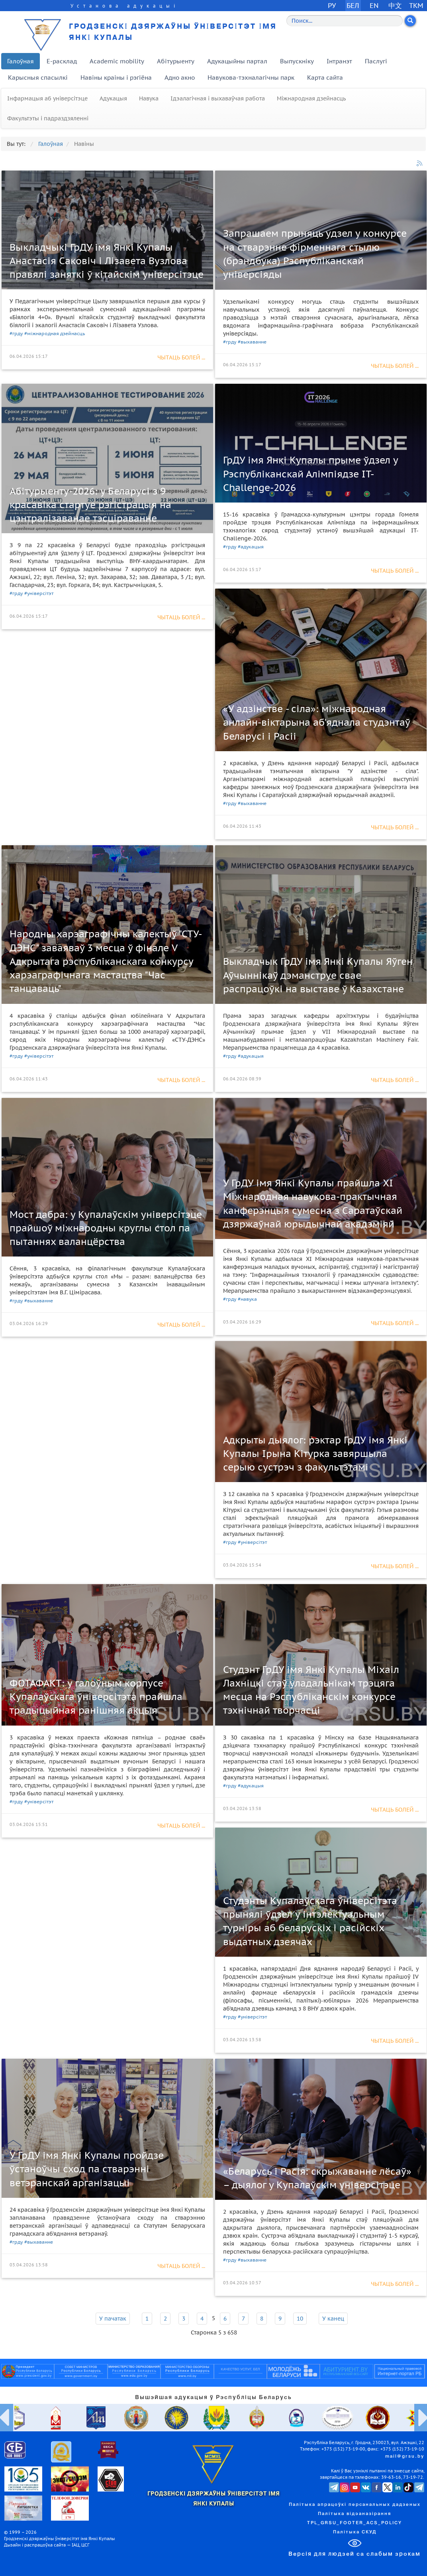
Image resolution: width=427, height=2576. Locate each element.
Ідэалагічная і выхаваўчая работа (217, 98)
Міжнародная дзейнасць (311, 98)
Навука (149, 98)
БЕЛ (353, 5)
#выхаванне (252, 342)
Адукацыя (113, 98)
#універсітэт (38, 593)
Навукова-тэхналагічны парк (251, 77)
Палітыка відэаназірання (354, 2514)
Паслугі (376, 61)
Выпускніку (297, 61)
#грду (16, 333)
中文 (395, 5)
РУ (332, 5)
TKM (416, 5)
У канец (333, 2318)
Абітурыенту (175, 61)
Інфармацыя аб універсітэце (47, 98)
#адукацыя (251, 547)
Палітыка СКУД (354, 2532)
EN (374, 5)
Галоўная (20, 61)
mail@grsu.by (404, 2456)
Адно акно (180, 77)
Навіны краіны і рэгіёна (116, 77)
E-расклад (62, 61)
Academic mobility (117, 61)
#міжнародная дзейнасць (54, 333)
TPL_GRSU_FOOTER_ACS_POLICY (354, 2523)
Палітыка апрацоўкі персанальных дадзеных (355, 2505)
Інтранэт (339, 61)
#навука (247, 1299)
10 (300, 2318)
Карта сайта (325, 77)
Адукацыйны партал (237, 61)
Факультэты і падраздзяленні (47, 118)
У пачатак (112, 2318)
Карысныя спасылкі (38, 77)
